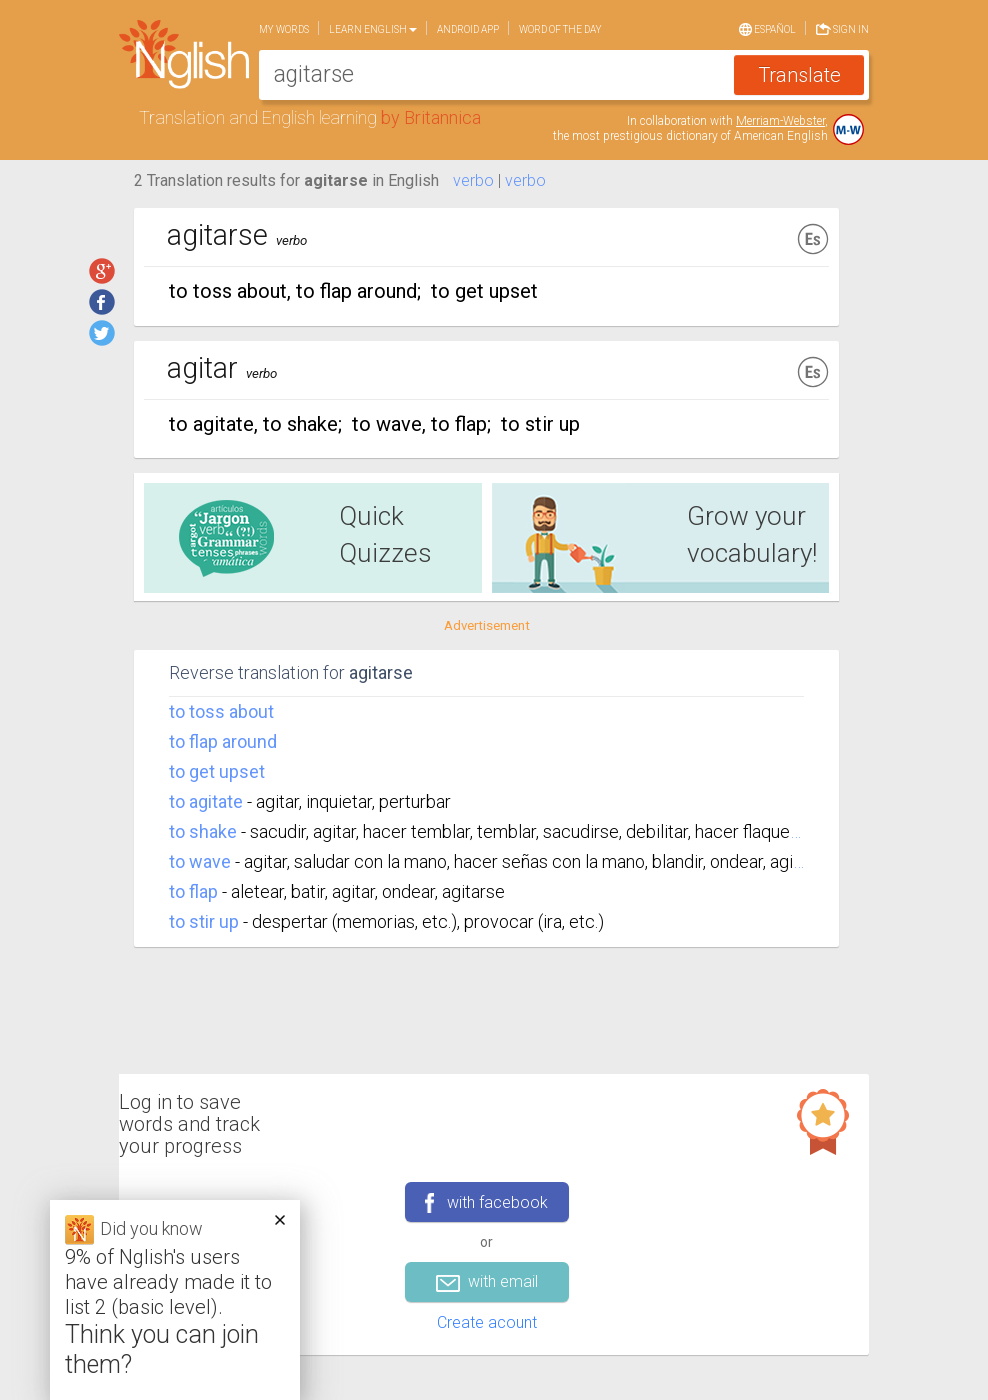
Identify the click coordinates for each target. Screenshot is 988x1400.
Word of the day (560, 29)
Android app (468, 29)
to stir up (204, 921)
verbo (473, 180)
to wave (200, 861)
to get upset (217, 771)
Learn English (373, 29)
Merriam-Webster (780, 121)
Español (767, 28)
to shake (203, 831)
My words (284, 29)
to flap (193, 891)
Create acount (487, 1322)
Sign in (842, 27)
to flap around (223, 741)
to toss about (221, 711)
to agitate (206, 801)
